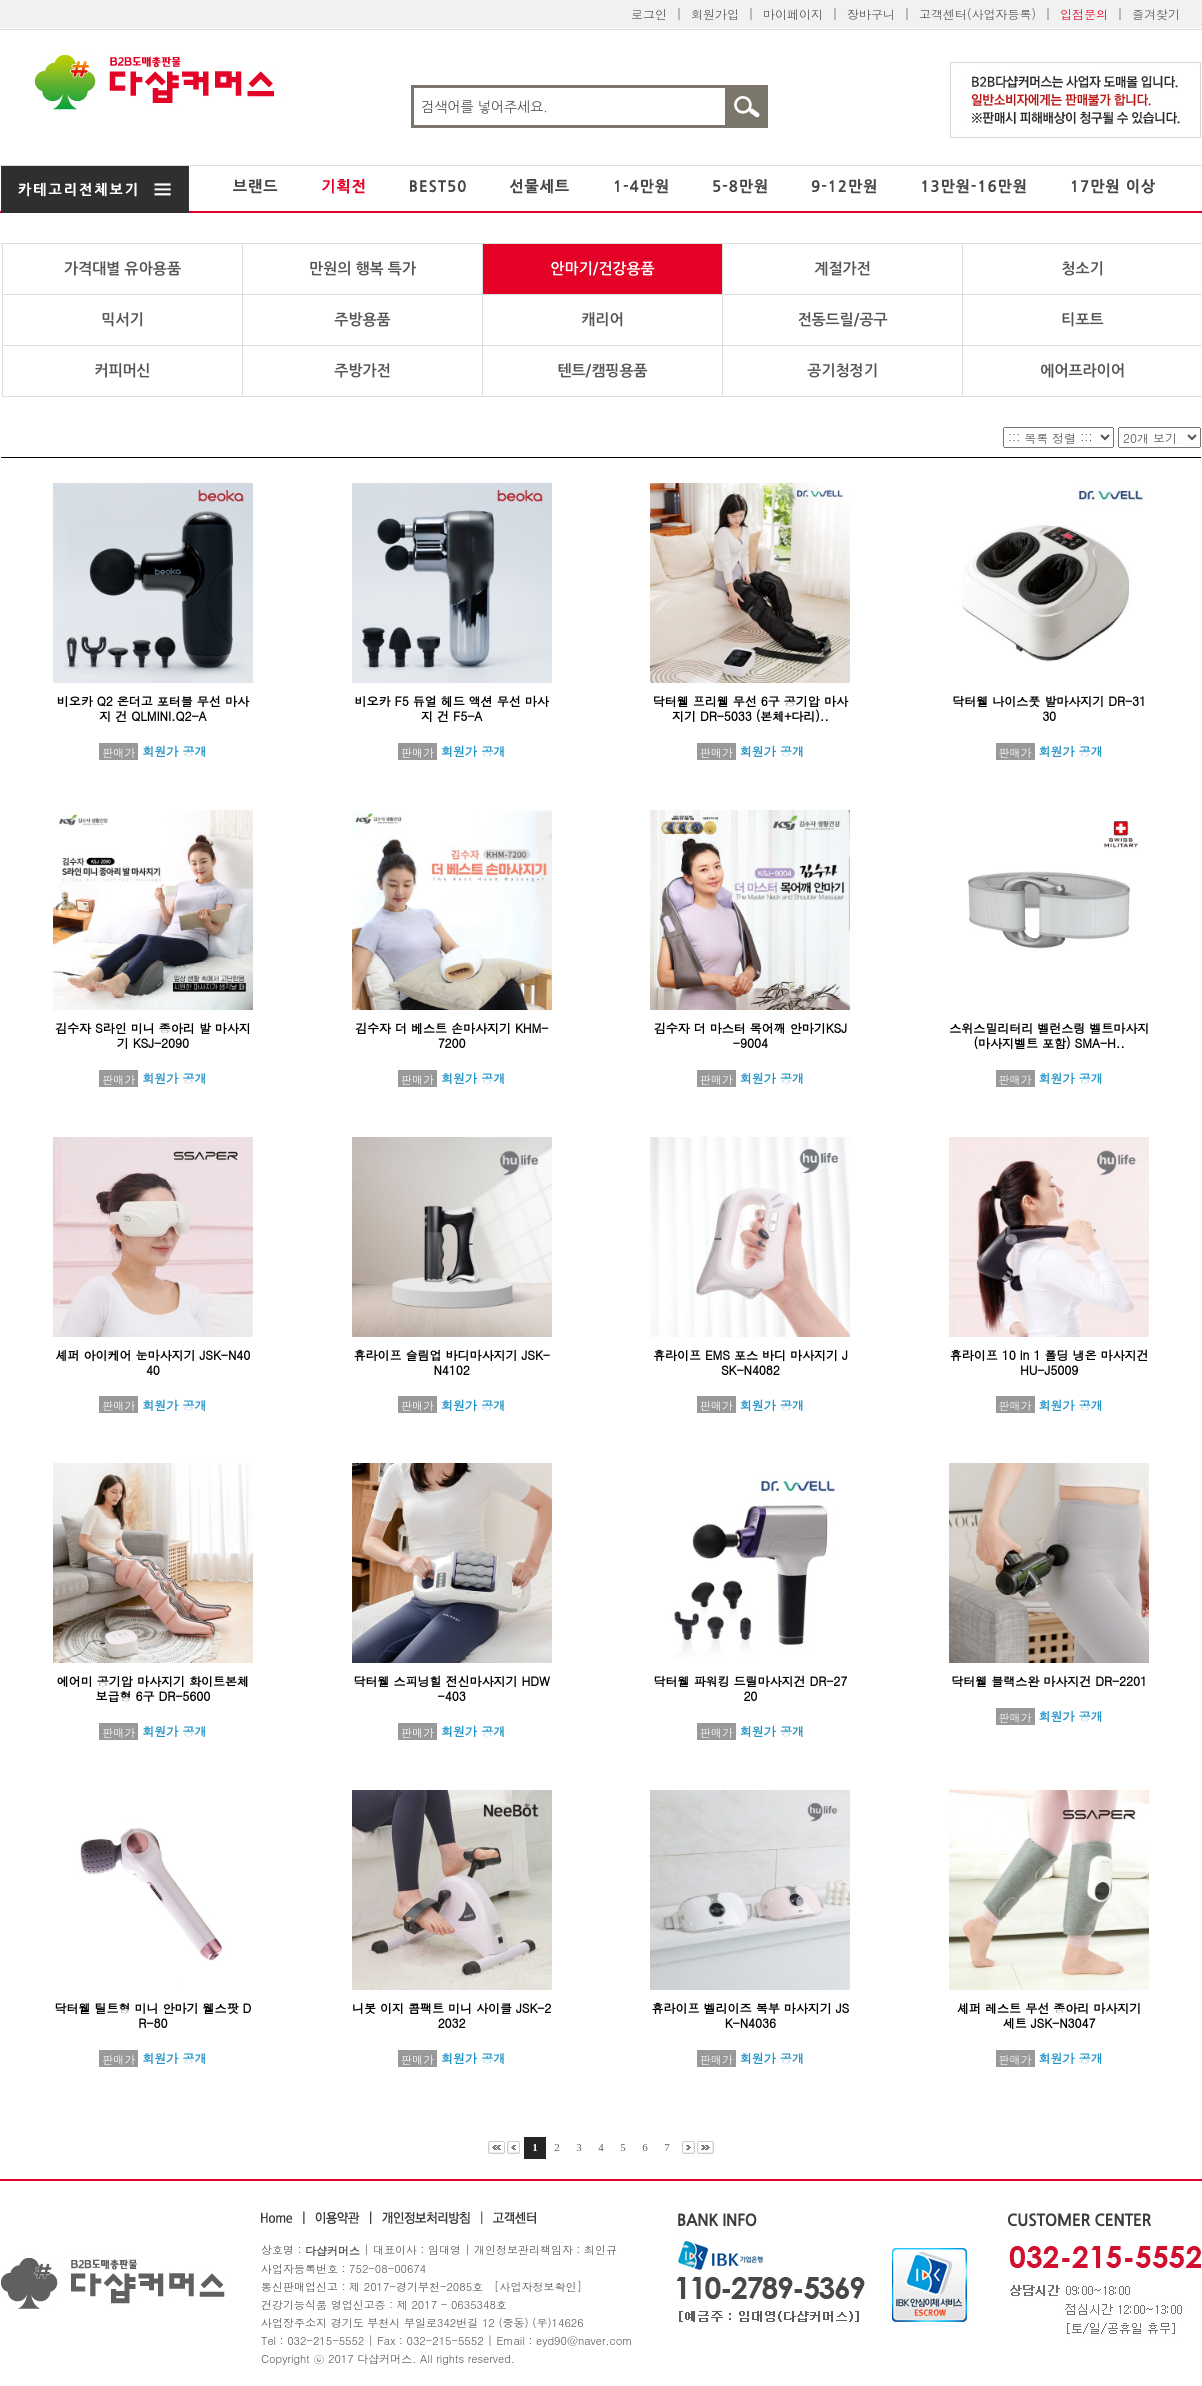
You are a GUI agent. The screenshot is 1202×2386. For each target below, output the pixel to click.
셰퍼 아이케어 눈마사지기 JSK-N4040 (152, 1362)
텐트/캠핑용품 (602, 370)
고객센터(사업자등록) (977, 13)
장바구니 (871, 13)
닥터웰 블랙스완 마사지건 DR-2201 (1049, 1680)
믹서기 (122, 319)
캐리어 (602, 319)
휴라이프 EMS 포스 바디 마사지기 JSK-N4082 (750, 1362)
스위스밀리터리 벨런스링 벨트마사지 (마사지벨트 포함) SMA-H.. (1049, 1035)
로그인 (649, 13)
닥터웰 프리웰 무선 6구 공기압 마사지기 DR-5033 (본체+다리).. (750, 708)
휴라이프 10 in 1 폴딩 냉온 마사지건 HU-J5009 (1049, 1362)
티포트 (1082, 319)
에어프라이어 (1082, 370)
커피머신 (122, 370)
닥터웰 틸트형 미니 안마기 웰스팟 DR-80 (153, 2015)
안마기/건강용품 (602, 268)
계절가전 (842, 268)
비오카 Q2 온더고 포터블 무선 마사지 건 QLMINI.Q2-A (153, 708)
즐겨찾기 (1156, 13)
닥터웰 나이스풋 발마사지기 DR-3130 (1049, 708)
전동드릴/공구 (842, 319)
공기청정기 (842, 370)
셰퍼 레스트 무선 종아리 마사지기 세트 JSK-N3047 (1049, 2015)
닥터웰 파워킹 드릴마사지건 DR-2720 (750, 1688)
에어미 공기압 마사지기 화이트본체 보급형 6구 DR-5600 (153, 1688)
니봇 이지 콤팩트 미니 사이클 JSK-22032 (451, 2015)
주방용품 (362, 319)
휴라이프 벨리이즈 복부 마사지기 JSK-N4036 (751, 2015)
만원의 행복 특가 (362, 268)
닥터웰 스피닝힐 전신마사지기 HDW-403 (452, 1688)
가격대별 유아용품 (122, 268)
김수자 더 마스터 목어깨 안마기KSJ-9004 (750, 1035)
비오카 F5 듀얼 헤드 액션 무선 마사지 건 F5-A (452, 708)
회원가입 (715, 13)
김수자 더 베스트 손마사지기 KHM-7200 (451, 1035)
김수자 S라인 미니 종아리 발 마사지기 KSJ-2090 (153, 1035)
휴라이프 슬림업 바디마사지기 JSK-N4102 (451, 1362)
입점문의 (1084, 13)
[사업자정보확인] (538, 2286)
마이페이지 (793, 13)
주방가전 (362, 370)
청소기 (1082, 268)
